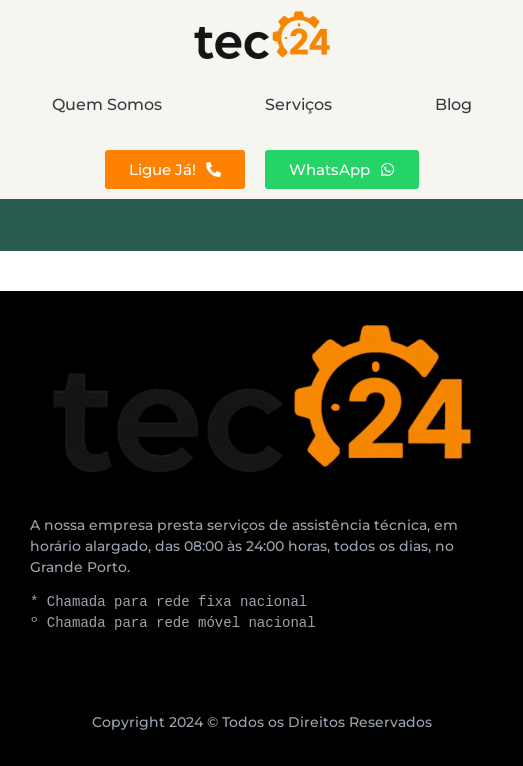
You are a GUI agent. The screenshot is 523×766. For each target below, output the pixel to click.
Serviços (298, 104)
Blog (453, 104)
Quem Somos (107, 104)
